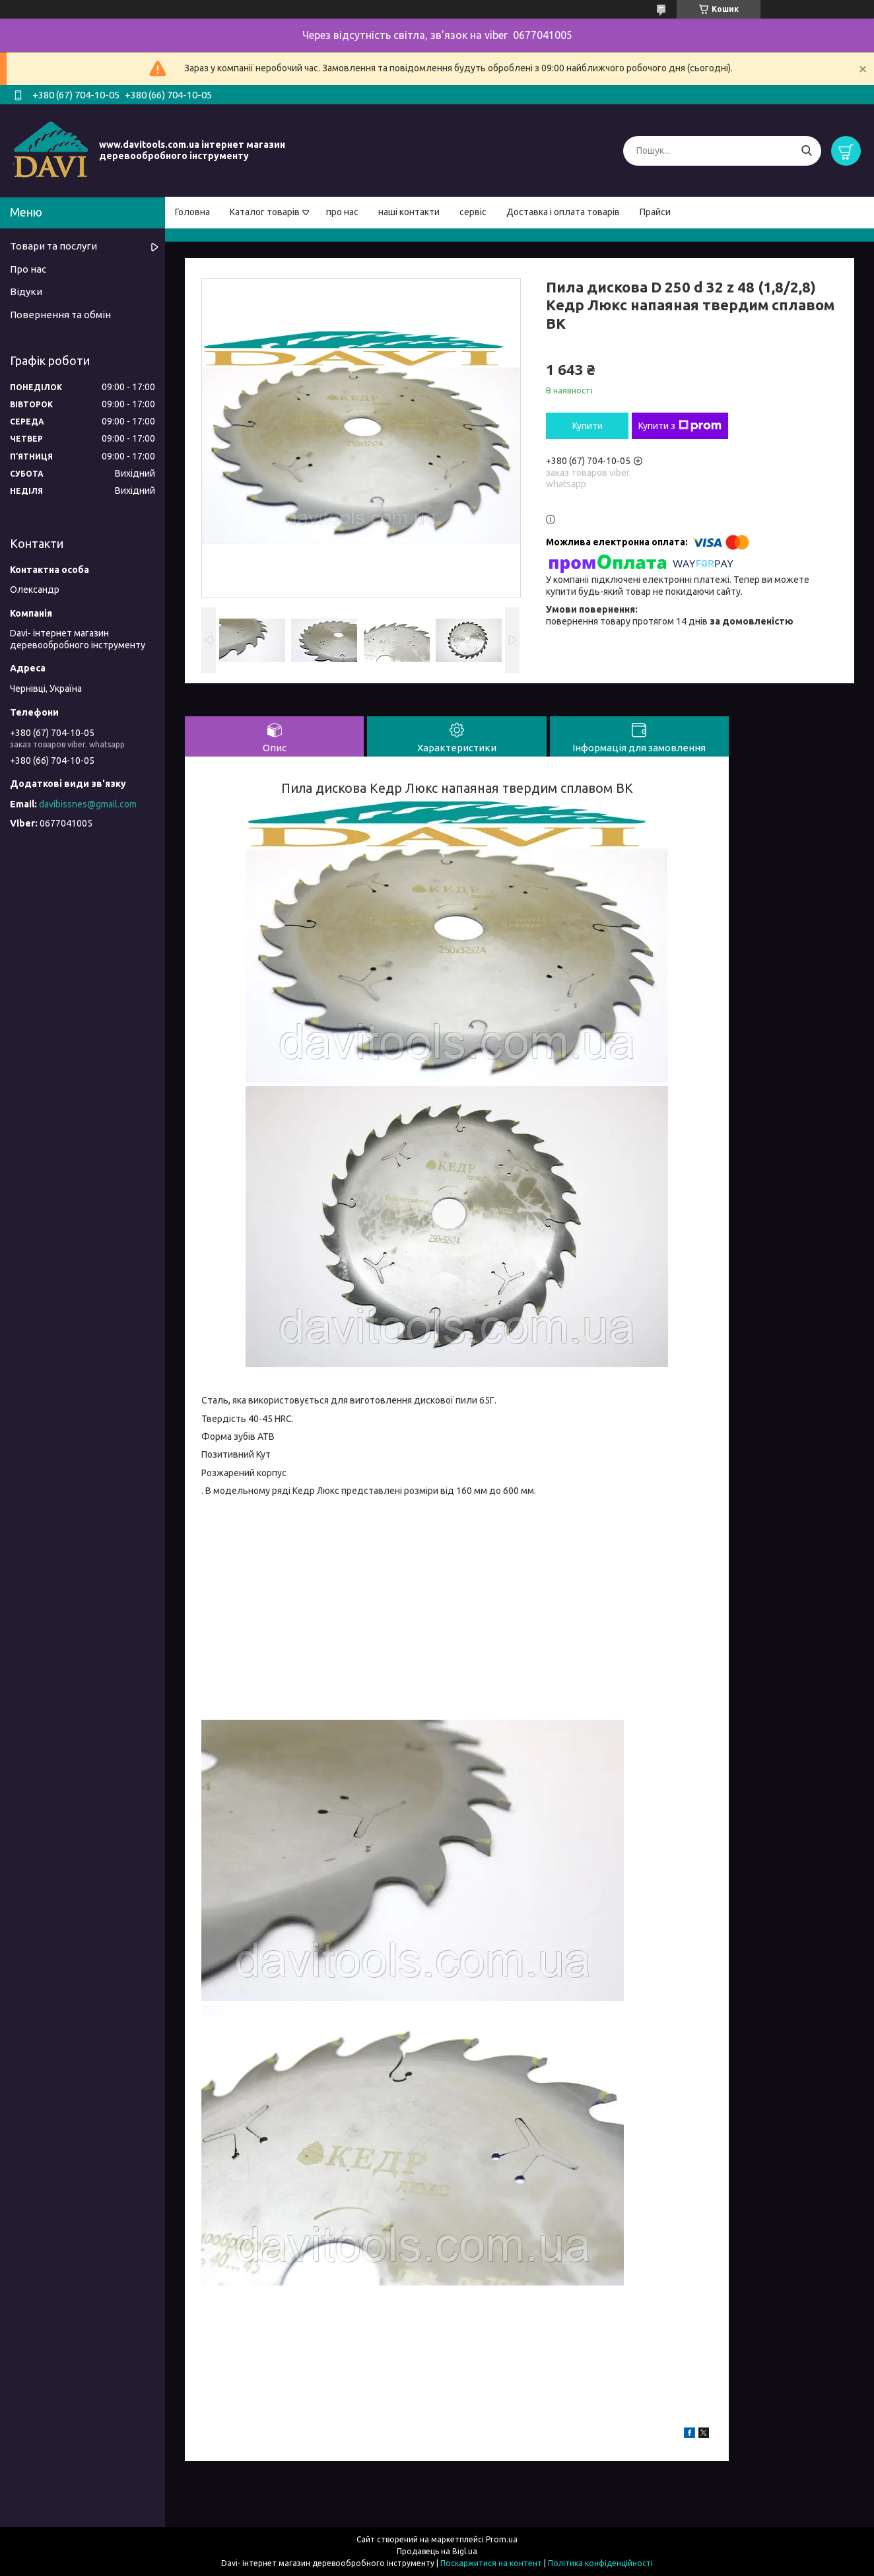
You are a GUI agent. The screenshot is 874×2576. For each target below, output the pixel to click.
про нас (342, 212)
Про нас (28, 269)
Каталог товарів (265, 212)
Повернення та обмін (60, 314)
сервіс (473, 212)
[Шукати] (806, 151)
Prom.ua (502, 2539)
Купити (587, 426)
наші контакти (409, 212)
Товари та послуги (53, 246)
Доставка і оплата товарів (563, 212)
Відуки (26, 291)
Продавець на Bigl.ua (437, 2551)
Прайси (655, 212)
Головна (192, 212)
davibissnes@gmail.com (88, 804)
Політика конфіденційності (600, 2563)
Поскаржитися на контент (491, 2563)
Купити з (680, 426)
